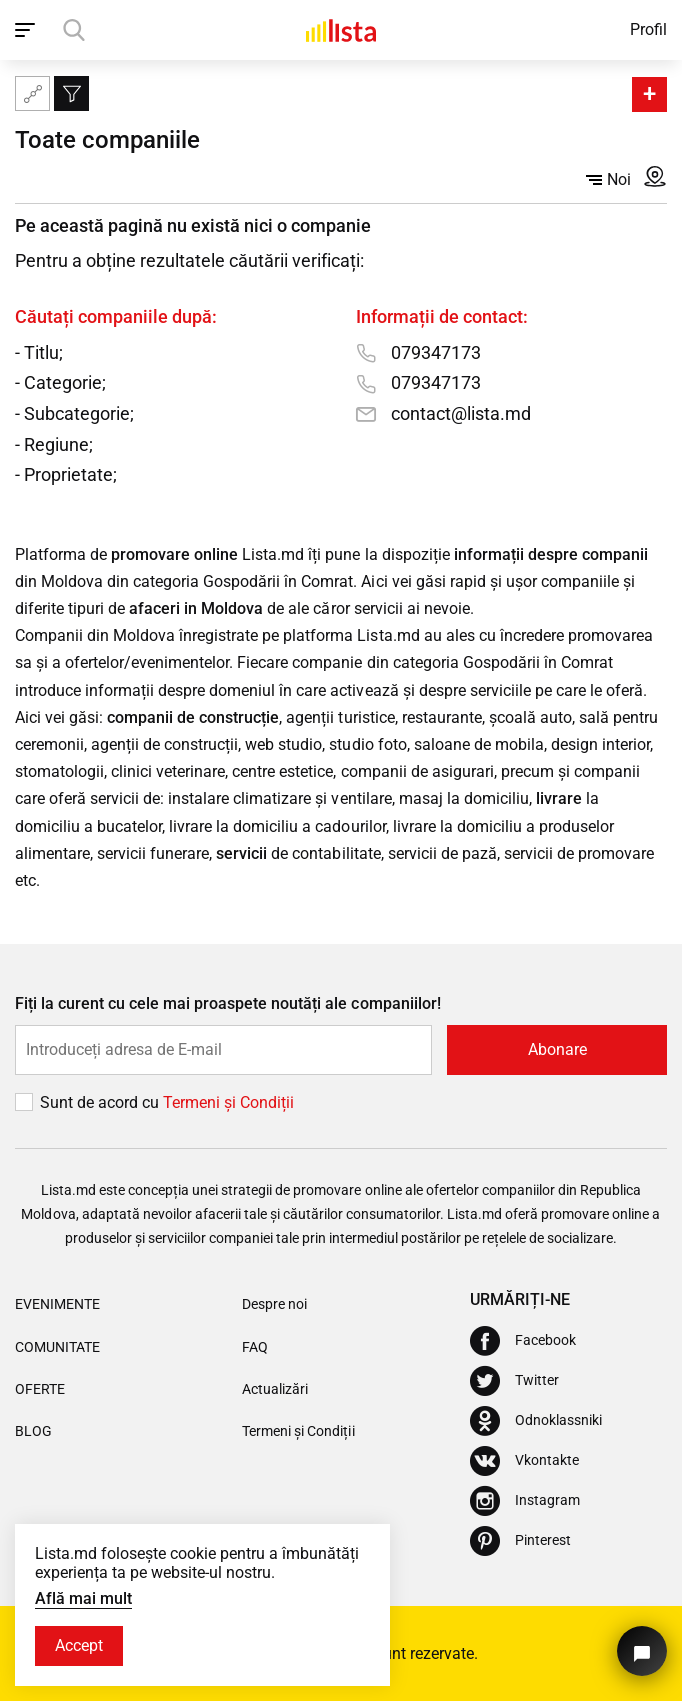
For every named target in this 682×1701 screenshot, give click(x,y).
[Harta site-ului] (32, 93)
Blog (33, 1431)
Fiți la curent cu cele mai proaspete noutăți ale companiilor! (228, 1003)
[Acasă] (341, 30)
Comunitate (57, 1347)
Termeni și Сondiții (228, 1102)
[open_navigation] (27, 30)
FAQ (255, 1347)
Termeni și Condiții (298, 1431)
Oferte (40, 1389)
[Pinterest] (520, 1541)
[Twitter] (514, 1381)
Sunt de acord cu (101, 1102)
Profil (648, 29)
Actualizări (275, 1389)
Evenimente (57, 1304)
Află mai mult (83, 1598)
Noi (608, 179)
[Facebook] (523, 1341)
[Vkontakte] (524, 1461)
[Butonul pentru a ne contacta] (642, 1651)
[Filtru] (71, 93)
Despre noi (274, 1304)
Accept (79, 1645)
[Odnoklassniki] (536, 1421)
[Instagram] (525, 1501)
